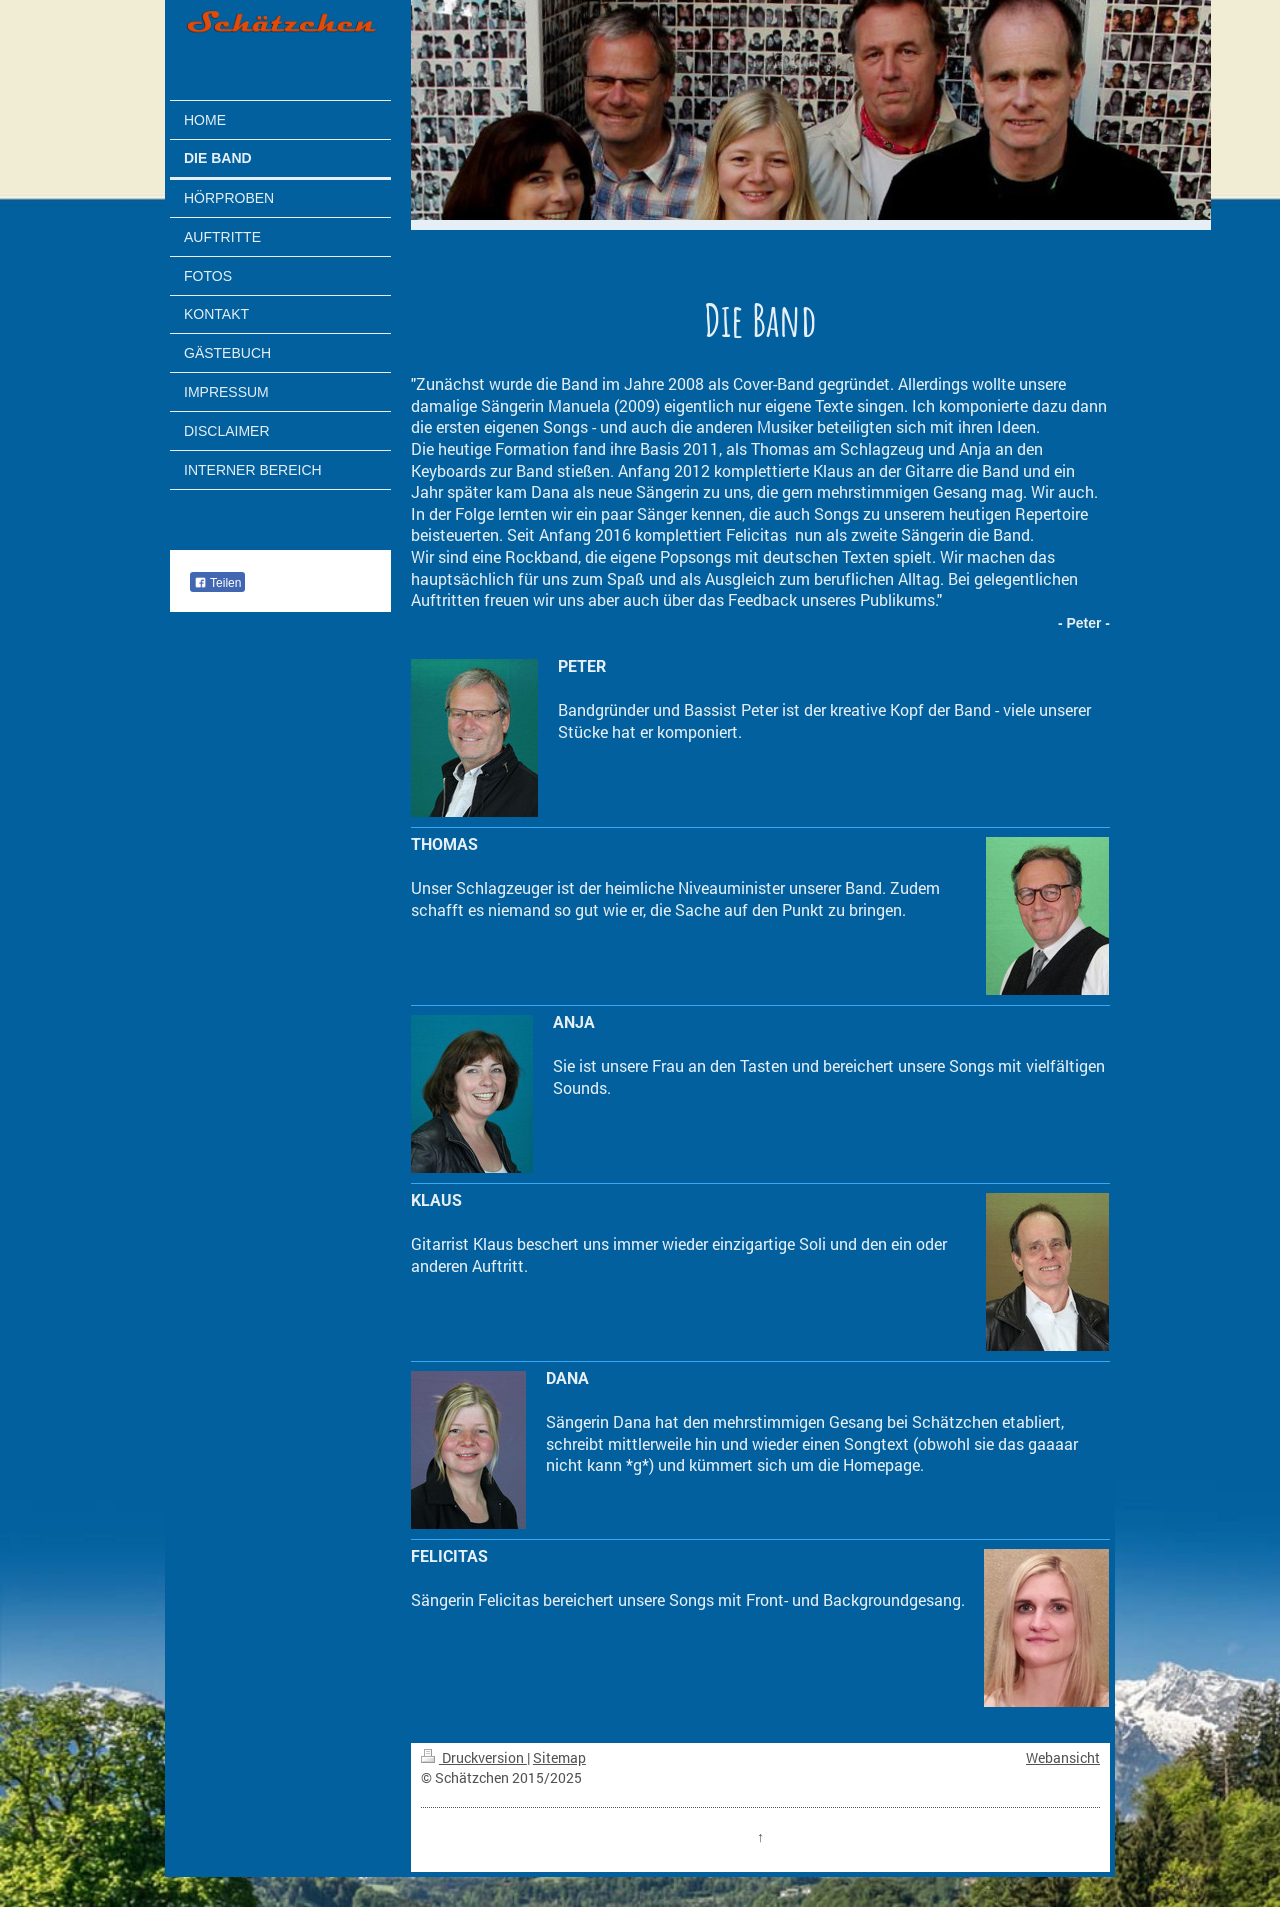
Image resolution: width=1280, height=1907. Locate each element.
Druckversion (474, 1757)
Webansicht (1063, 1757)
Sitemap (559, 1757)
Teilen (217, 583)
